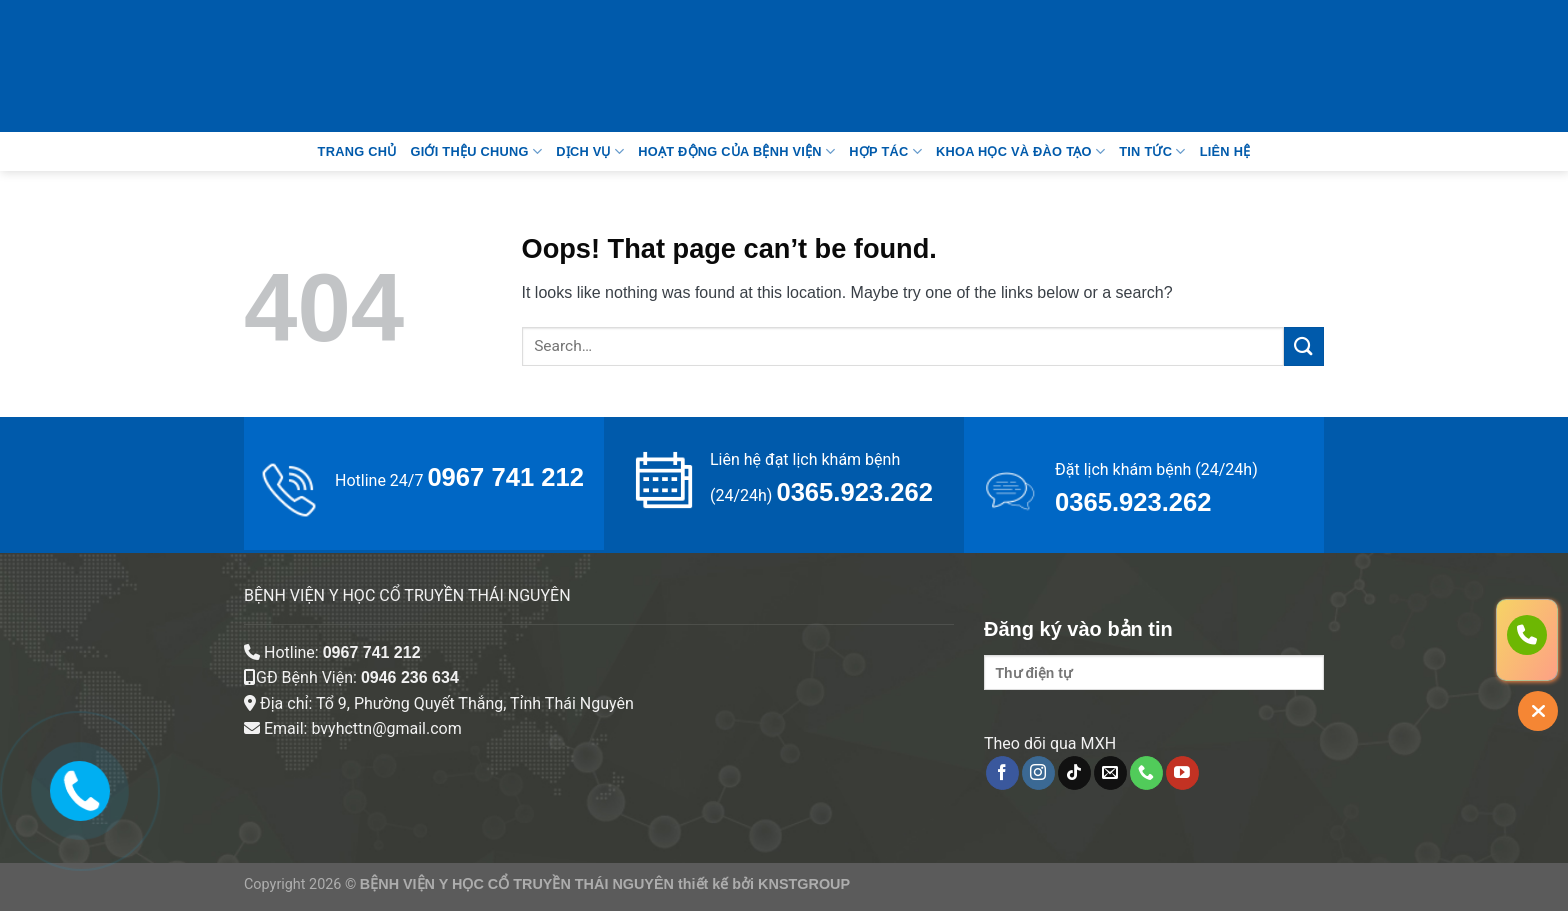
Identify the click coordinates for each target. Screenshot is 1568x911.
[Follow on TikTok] (1074, 773)
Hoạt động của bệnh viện (736, 151)
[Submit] (1304, 346)
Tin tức (1152, 151)
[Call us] (1146, 773)
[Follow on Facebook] (1002, 773)
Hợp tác (885, 151)
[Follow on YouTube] (1182, 773)
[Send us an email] (1110, 773)
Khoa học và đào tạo (1020, 151)
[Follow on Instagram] (1038, 773)
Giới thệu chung (476, 151)
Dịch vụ (590, 151)
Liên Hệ (1225, 151)
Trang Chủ (357, 151)
